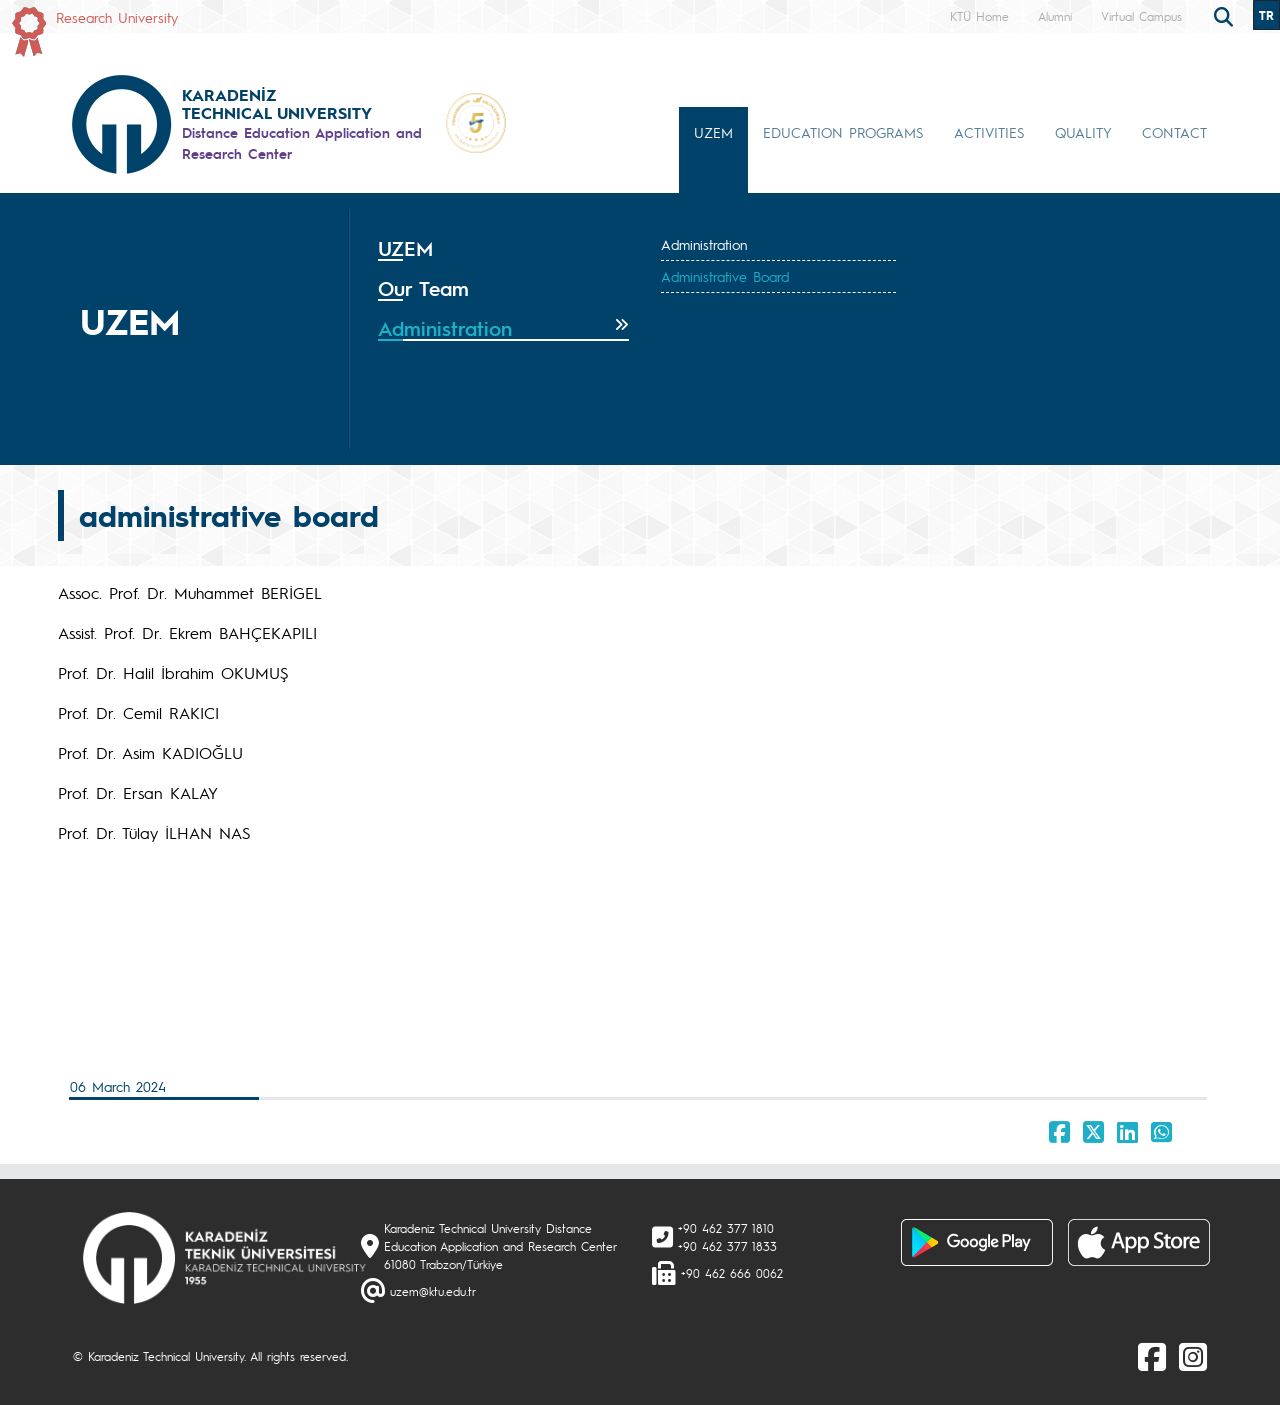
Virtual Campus (1141, 16)
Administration (704, 244)
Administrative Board (725, 276)
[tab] (503, 249)
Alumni (1055, 16)
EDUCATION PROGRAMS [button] (843, 132)
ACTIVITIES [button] (989, 132)
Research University (117, 17)
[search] (1226, 15)
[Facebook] (1152, 1356)
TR (1266, 15)
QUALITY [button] (1083, 132)
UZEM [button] (713, 132)
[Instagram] (1193, 1356)
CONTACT (1174, 132)
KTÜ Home (979, 16)
